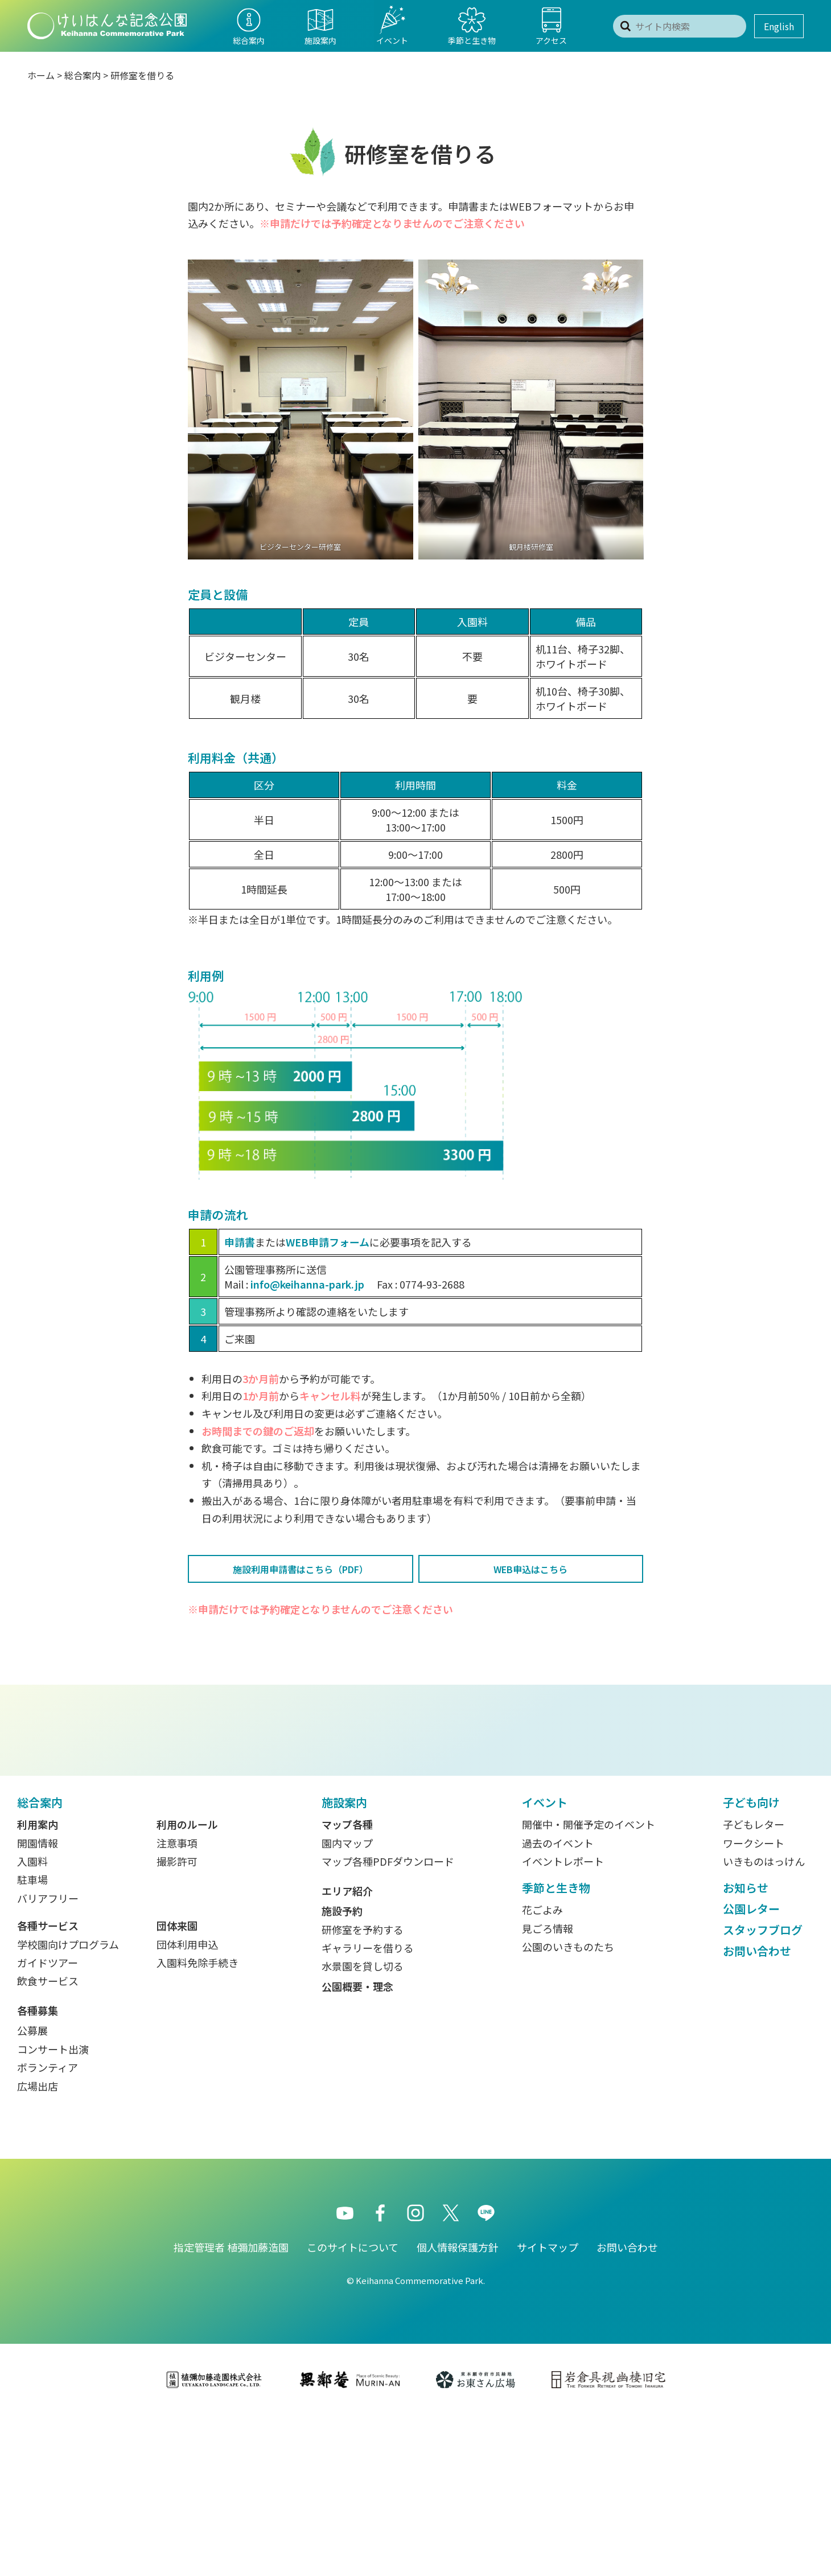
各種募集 (37, 2170)
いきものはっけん (764, 2021)
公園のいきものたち (568, 2107)
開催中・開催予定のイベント (588, 1984)
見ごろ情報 (547, 2088)
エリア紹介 (347, 2051)
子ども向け (751, 1962)
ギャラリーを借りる (368, 2108)
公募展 (32, 2190)
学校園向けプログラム (68, 2104)
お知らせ (745, 2048)
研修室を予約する (363, 2090)
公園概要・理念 (357, 2146)
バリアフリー (48, 2058)
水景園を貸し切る (363, 2126)
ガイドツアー (47, 2123)
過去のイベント (558, 2003)
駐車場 (32, 2039)
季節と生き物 (556, 2048)
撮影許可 (177, 2021)
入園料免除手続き (197, 2123)
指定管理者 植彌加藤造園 (231, 2407)
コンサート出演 (53, 2209)
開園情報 (37, 2003)
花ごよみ (542, 2070)
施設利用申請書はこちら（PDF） (300, 1569)
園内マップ (347, 2003)
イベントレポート (563, 2021)
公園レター (751, 2069)
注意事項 (177, 2003)
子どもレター (753, 1984)
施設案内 (344, 1962)
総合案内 (82, 75)
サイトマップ (547, 2407)
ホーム (41, 75)
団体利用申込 (187, 2104)
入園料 (32, 2021)
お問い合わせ (757, 2111)
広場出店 (37, 2246)
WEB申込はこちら (530, 1569)
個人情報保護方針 (458, 2407)
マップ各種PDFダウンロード (388, 2021)
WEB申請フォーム (327, 1241)
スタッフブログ (763, 2090)
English (779, 26)
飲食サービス (48, 2141)
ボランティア (47, 2227)
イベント (544, 1962)
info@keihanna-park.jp (307, 1284)
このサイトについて (352, 2407)
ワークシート (753, 2003)
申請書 (239, 1241)
